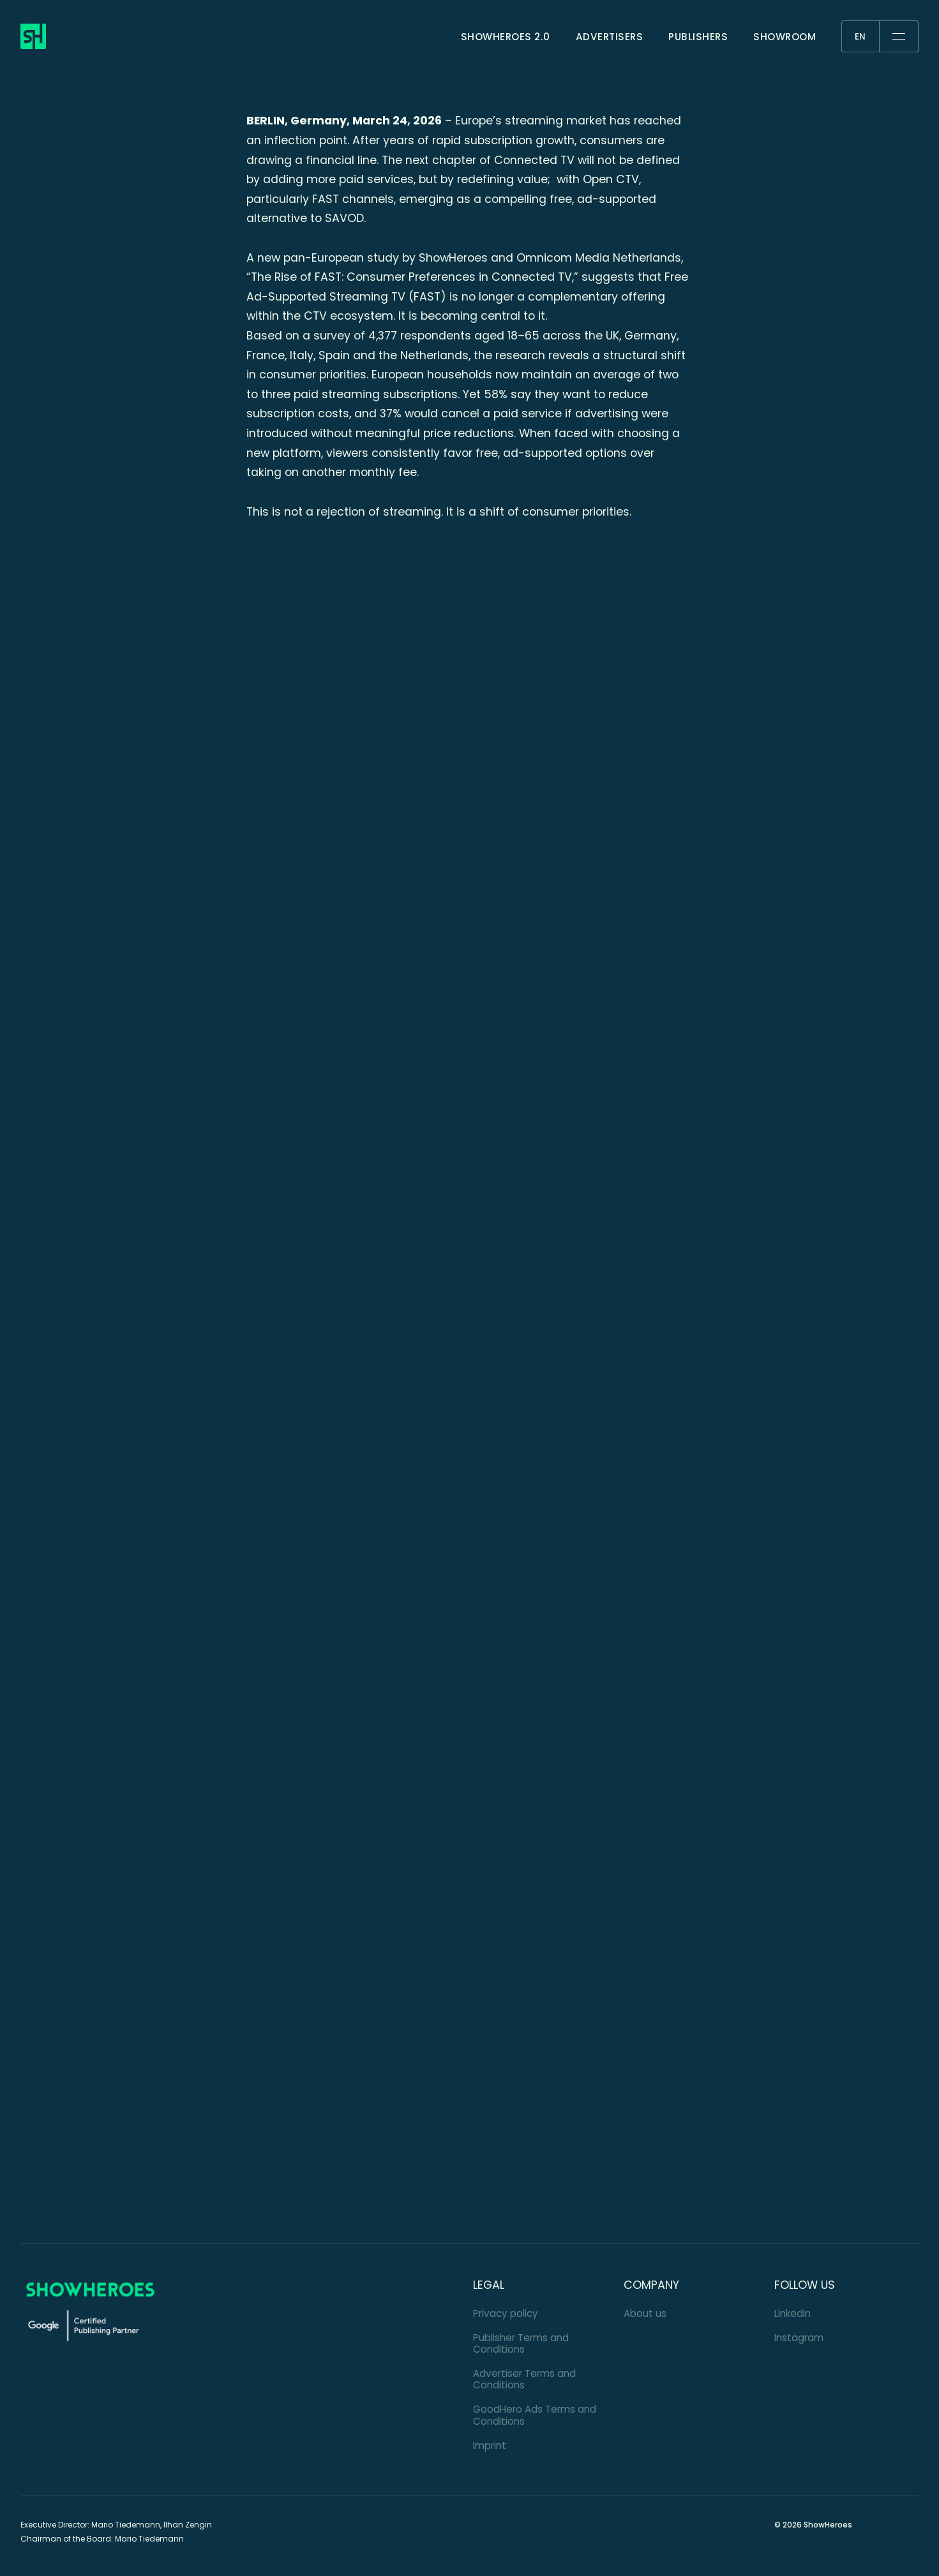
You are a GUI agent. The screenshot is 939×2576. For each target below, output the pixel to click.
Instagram (798, 2337)
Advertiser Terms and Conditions (524, 2379)
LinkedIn (792, 2313)
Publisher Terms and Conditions (521, 2343)
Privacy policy (505, 2313)
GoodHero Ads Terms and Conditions (534, 2414)
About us (645, 2313)
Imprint (489, 2445)
